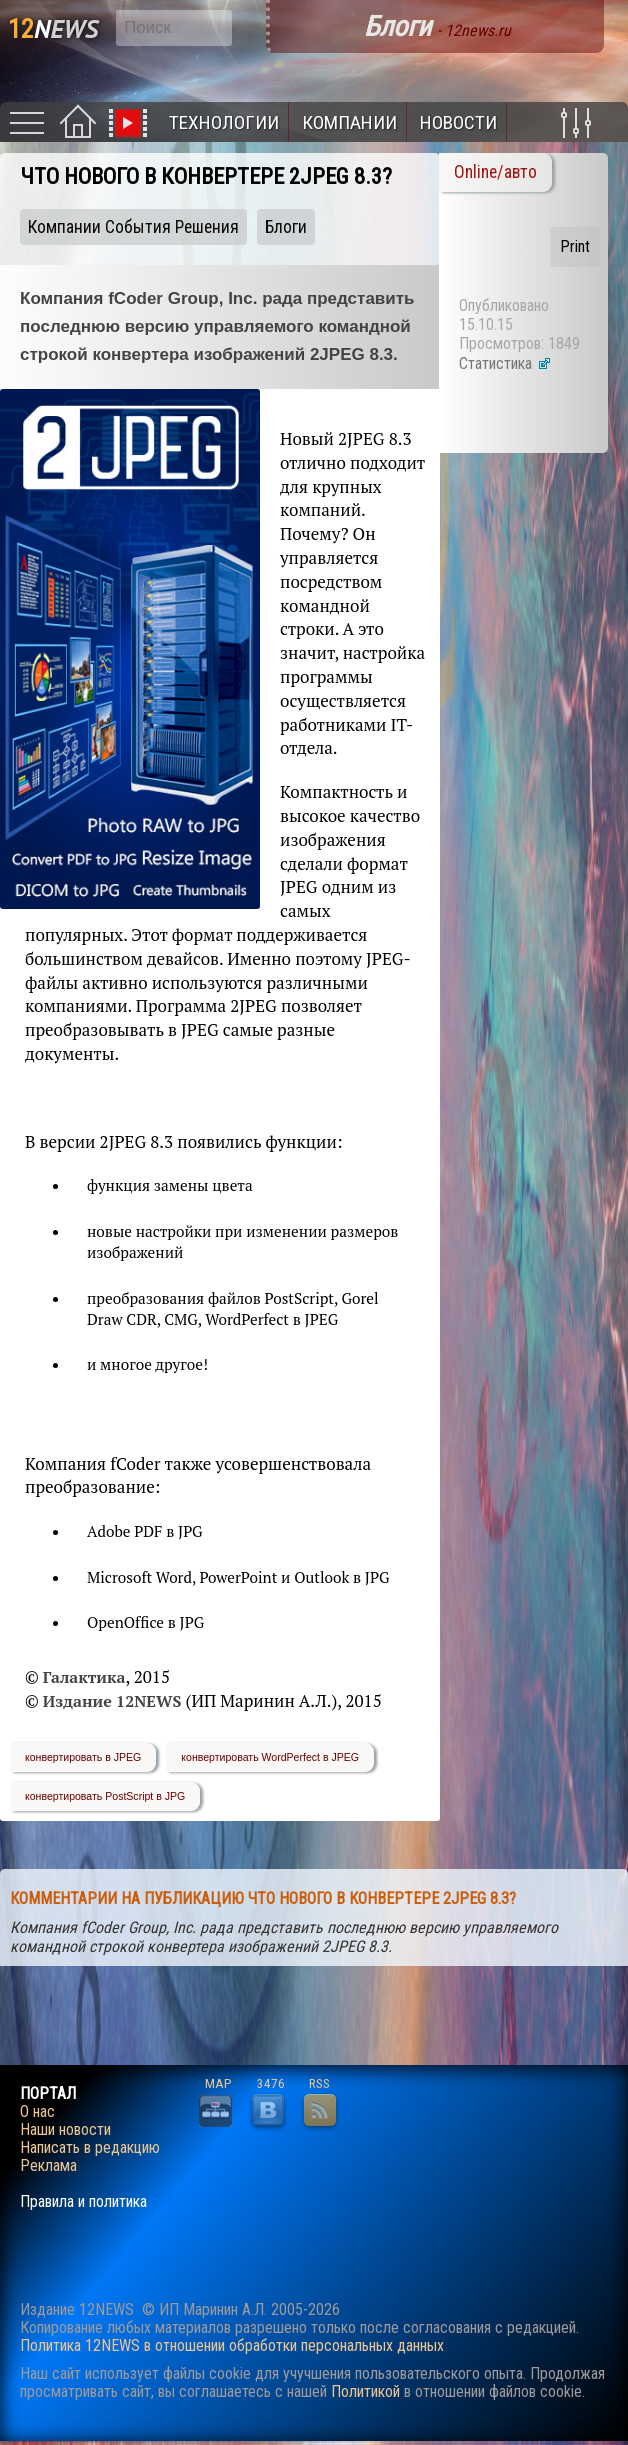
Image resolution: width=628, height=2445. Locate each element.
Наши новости (65, 2130)
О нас (37, 2112)
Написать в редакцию (90, 2148)
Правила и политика (83, 2202)
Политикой (365, 2391)
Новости (458, 122)
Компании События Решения (133, 227)
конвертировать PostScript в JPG (105, 1796)
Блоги (286, 227)
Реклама (48, 2166)
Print (575, 246)
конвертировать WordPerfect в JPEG (270, 1757)
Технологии (224, 122)
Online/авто (495, 172)
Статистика (505, 363)
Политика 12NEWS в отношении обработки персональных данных (232, 2345)
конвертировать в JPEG (83, 1757)
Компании (349, 122)
